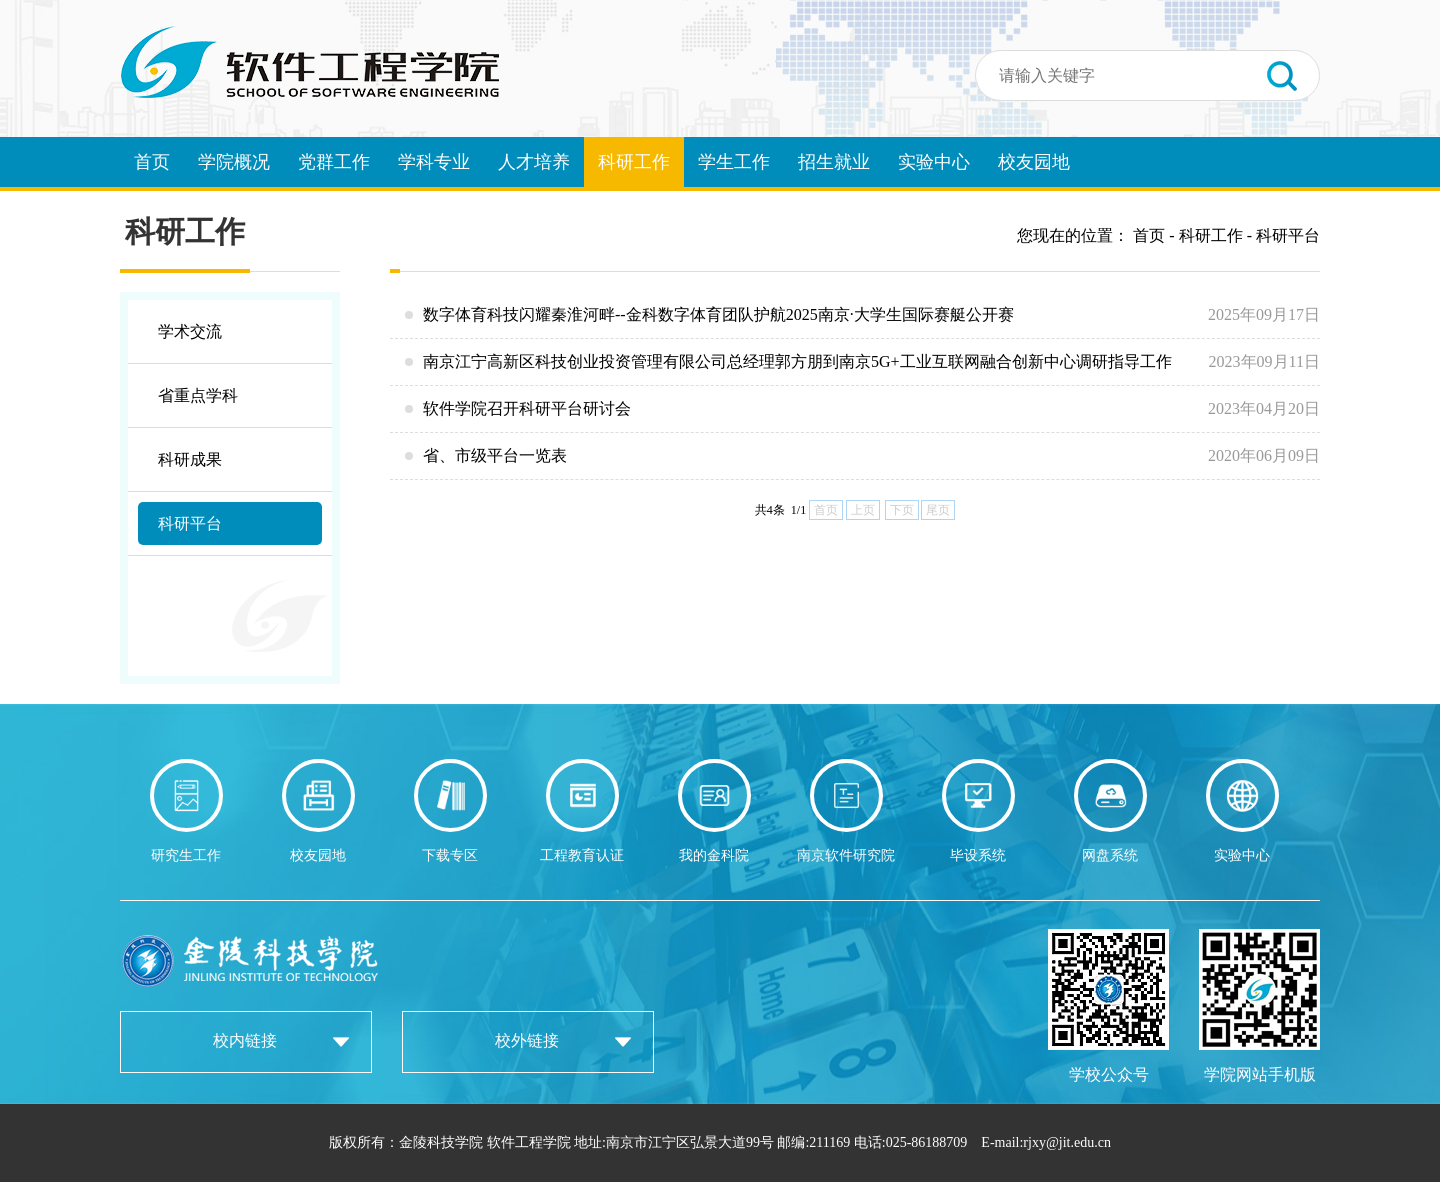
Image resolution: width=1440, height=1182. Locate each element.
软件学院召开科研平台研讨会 (862, 409)
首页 (152, 162)
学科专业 (434, 162)
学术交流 (190, 331)
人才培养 (534, 162)
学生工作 (734, 162)
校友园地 (1034, 162)
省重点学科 (198, 395)
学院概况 (234, 162)
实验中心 (934, 162)
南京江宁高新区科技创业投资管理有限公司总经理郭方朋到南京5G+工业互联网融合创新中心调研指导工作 (862, 362)
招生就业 (834, 162)
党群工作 (334, 162)
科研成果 (190, 459)
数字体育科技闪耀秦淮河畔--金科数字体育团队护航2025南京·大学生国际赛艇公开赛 (862, 315)
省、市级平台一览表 (862, 456)
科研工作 (634, 162)
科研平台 (190, 523)
